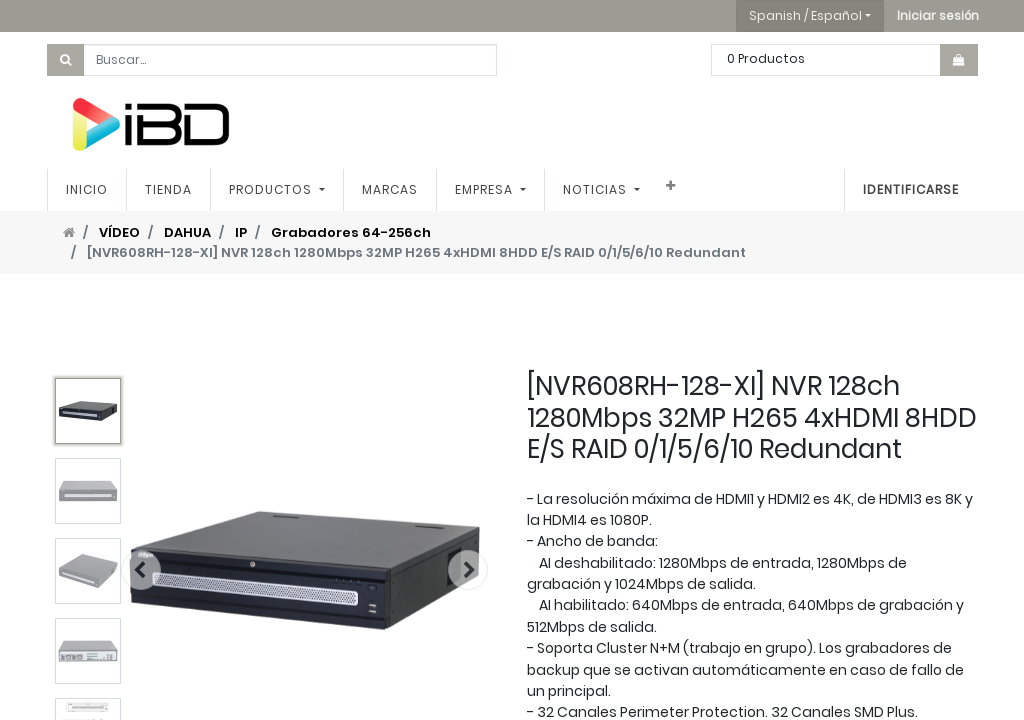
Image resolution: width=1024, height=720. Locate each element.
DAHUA (187, 232)
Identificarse (911, 189)
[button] (938, 16)
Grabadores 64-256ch (351, 232)
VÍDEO (119, 232)
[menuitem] (87, 190)
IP (241, 232)
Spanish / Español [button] (805, 15)
